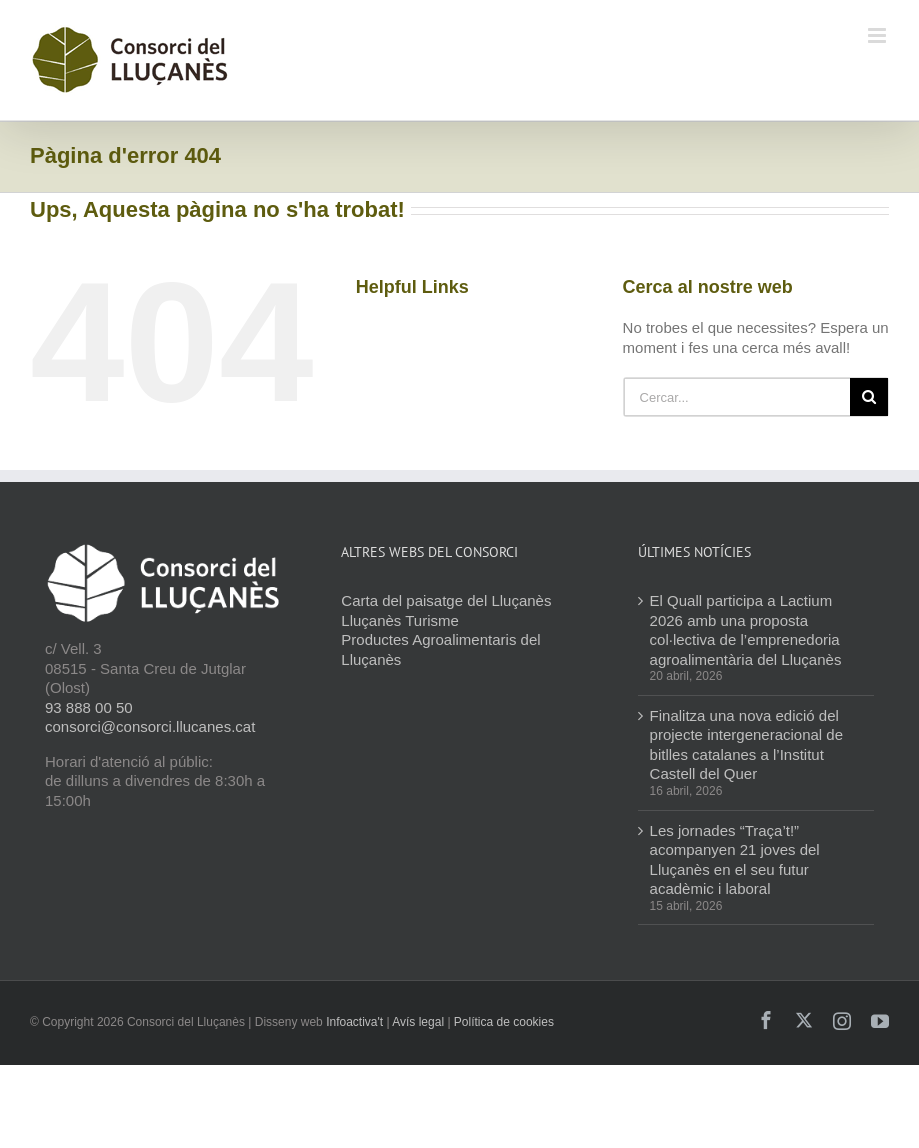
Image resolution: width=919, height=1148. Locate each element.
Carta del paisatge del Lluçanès (446, 600)
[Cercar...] (737, 397)
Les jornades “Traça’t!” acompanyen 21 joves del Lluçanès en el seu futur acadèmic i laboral (735, 860)
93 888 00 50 (89, 707)
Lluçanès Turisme (400, 620)
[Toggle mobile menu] (878, 35)
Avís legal (418, 1022)
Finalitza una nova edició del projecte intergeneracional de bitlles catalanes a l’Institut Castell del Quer (746, 745)
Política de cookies (504, 1022)
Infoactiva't (354, 1022)
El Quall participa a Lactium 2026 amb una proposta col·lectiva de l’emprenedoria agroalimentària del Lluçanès (746, 630)
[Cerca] (869, 397)
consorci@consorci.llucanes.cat (150, 726)
